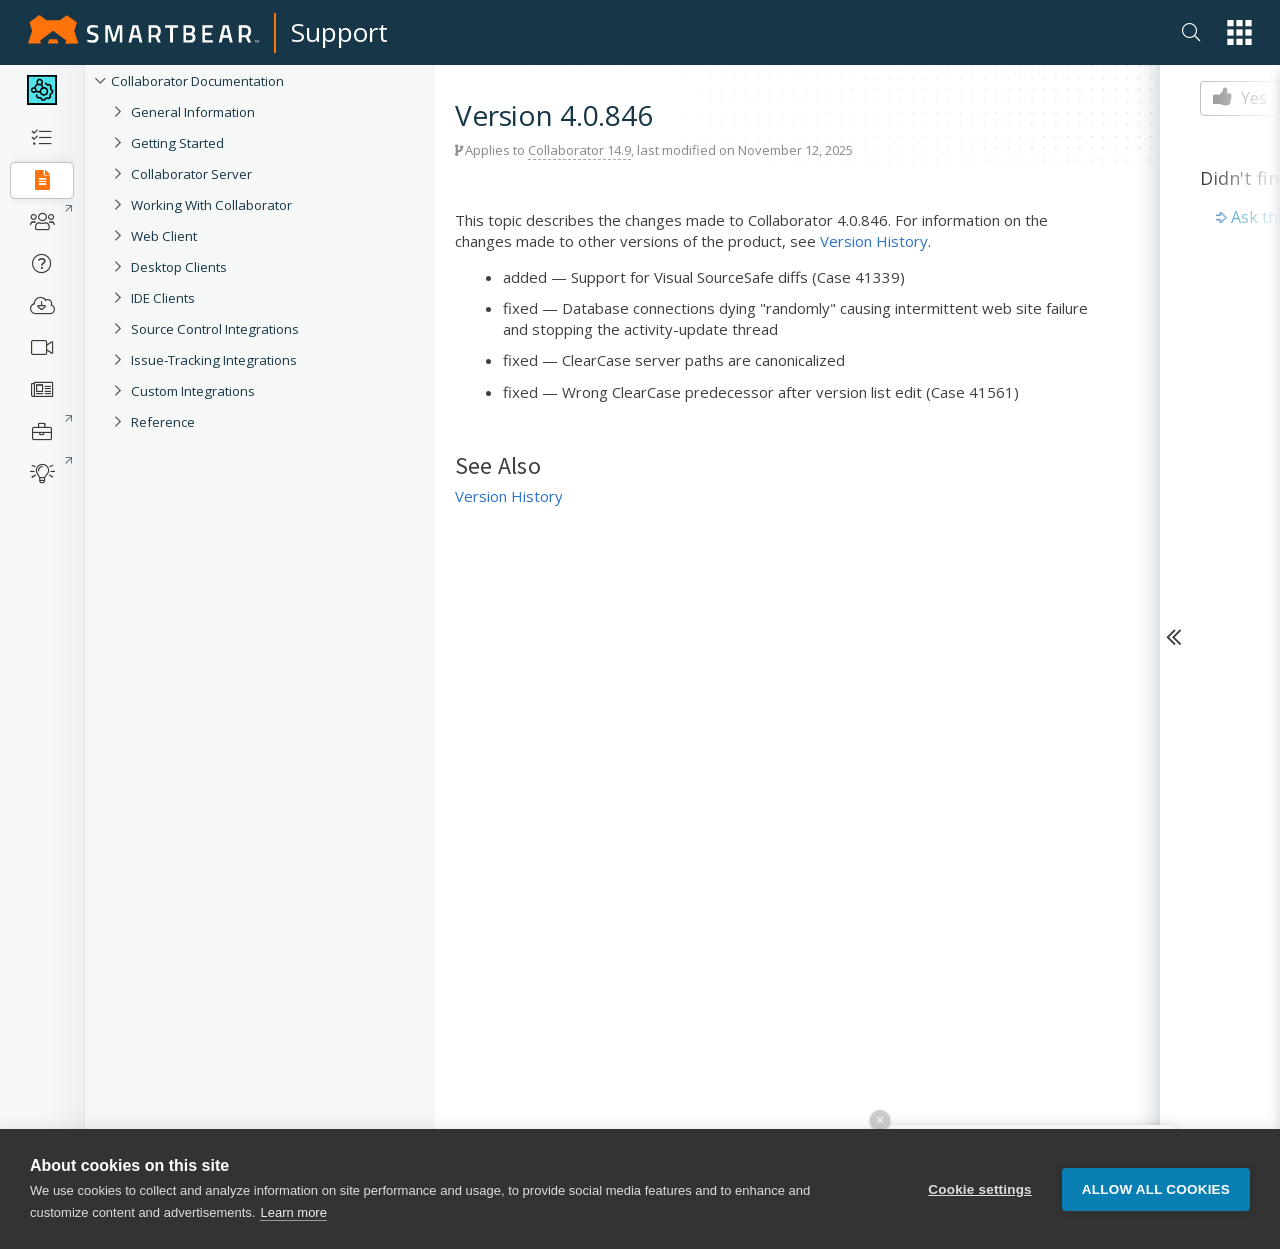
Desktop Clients (179, 267)
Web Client (164, 236)
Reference (163, 422)
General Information (193, 112)
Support (339, 32)
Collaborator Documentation (197, 81)
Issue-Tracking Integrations (214, 360)
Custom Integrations (193, 391)
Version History (874, 241)
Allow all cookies (1156, 1189)
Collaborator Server (191, 174)
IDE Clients (163, 298)
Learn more (293, 1212)
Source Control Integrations (215, 329)
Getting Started (177, 143)
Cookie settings (980, 1189)
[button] (1239, 32)
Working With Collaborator (211, 205)
